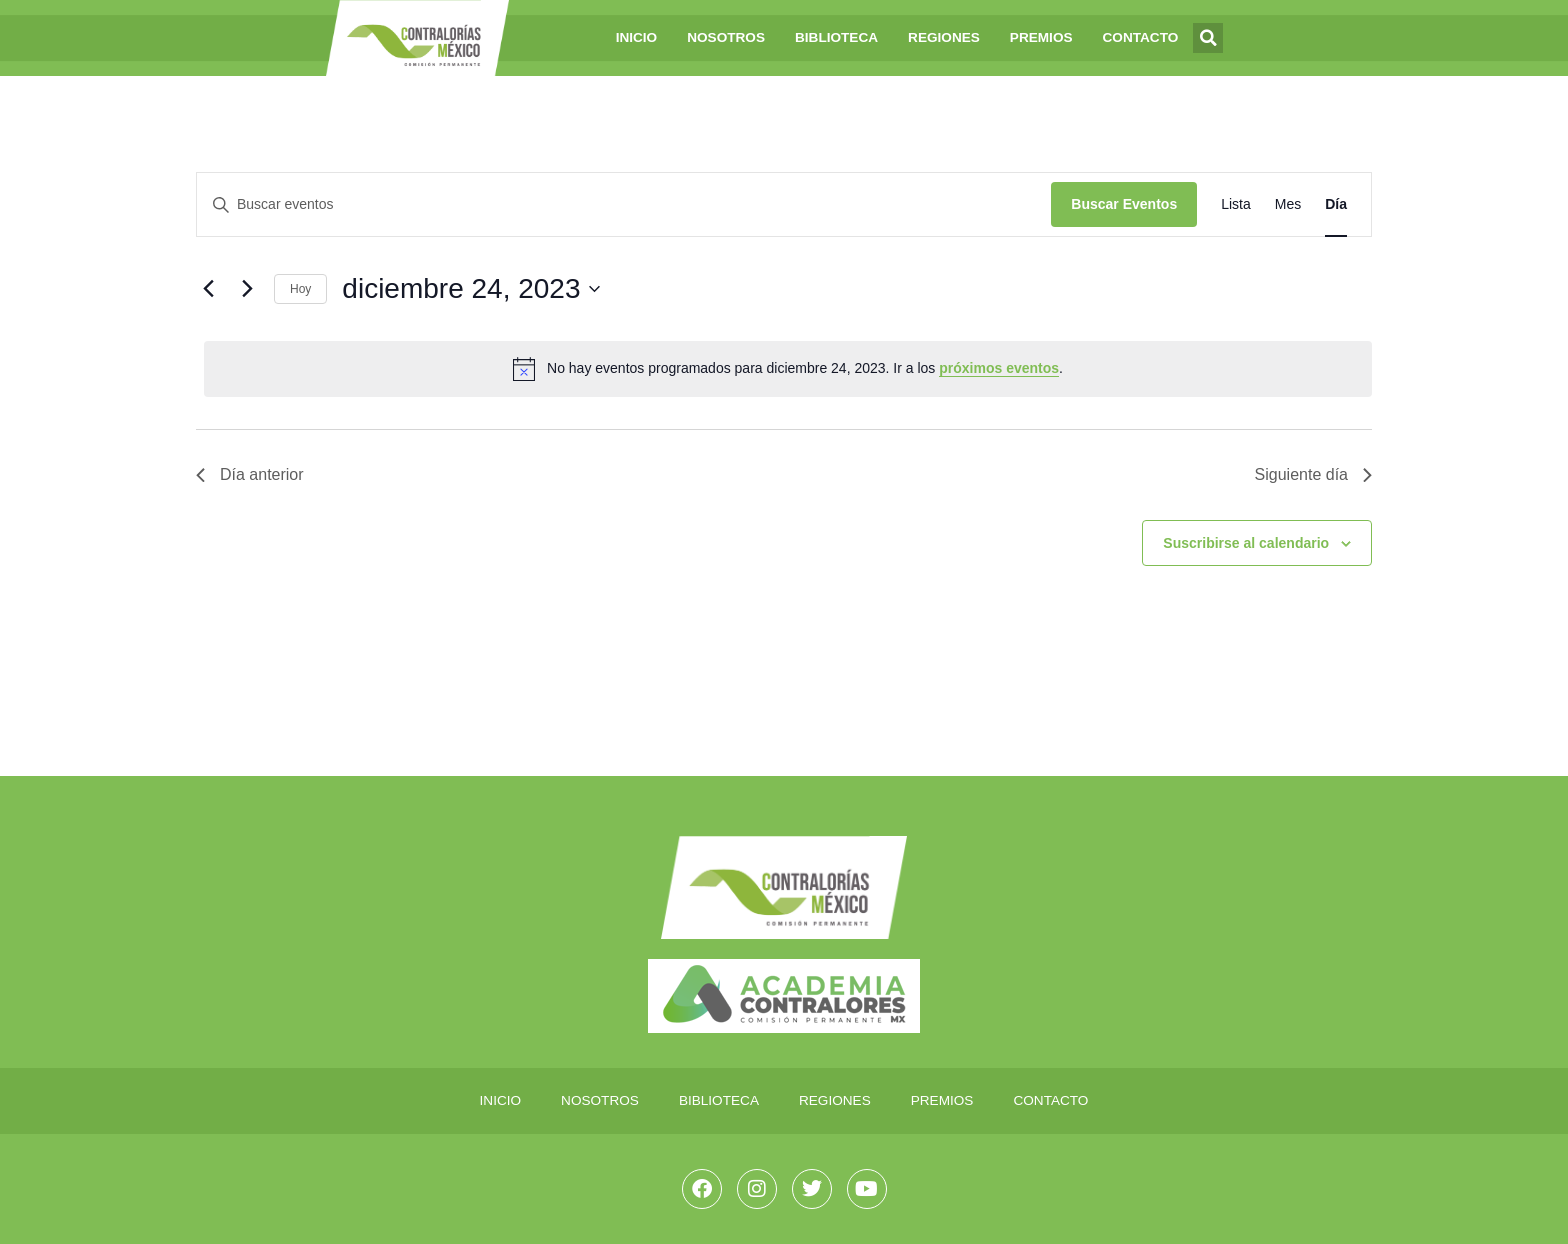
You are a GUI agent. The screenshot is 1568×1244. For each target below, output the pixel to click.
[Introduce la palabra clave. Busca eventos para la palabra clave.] (624, 204)
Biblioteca (836, 37)
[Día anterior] (208, 289)
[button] (1208, 38)
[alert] (788, 369)
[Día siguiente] (247, 289)
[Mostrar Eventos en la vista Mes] (1288, 204)
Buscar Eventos (1124, 204)
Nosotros (726, 37)
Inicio (637, 37)
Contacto (1141, 37)
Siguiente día (1313, 474)
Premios (1041, 37)
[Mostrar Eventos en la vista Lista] (1236, 204)
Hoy (300, 289)
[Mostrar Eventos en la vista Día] (1336, 204)
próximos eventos (999, 368)
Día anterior (250, 474)
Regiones (944, 37)
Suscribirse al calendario (1246, 543)
